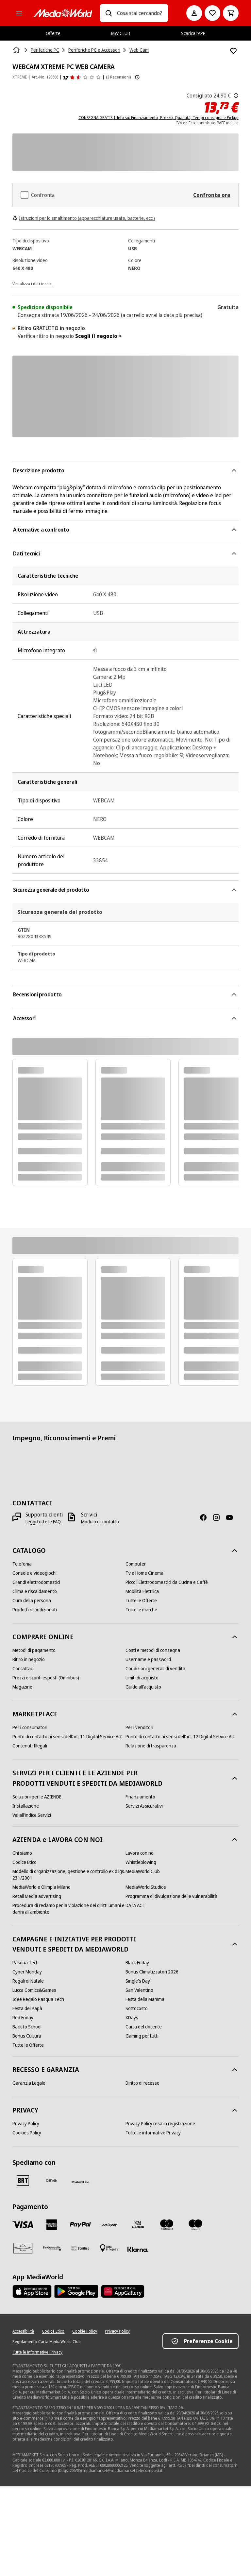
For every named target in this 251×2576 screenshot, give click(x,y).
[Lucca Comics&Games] (34, 1990)
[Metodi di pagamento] (34, 1650)
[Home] (17, 50)
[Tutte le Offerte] (141, 1600)
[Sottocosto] (137, 2008)
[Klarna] (137, 2249)
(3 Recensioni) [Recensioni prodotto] (118, 77)
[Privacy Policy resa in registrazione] (160, 2123)
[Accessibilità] (23, 2331)
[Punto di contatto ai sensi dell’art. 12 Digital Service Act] (180, 1736)
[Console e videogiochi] (34, 1573)
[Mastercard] (166, 2224)
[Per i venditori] (139, 1727)
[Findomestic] (51, 2248)
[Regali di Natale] (28, 1981)
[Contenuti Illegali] (29, 1746)
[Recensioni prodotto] (82, 77)
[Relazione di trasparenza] (151, 1746)
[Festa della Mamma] (145, 1999)
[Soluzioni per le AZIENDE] (36, 1797)
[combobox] (139, 13)
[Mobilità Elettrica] (142, 1591)
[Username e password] (148, 1659)
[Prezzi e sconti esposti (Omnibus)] (45, 1677)
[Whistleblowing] (141, 1862)
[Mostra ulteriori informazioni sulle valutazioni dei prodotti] (137, 77)
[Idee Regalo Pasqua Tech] (38, 1999)
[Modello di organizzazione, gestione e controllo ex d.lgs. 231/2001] (69, 1874)
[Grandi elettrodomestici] (36, 1582)
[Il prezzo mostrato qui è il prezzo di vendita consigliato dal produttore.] (236, 95)
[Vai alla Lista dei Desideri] (212, 13)
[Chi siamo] (22, 1853)
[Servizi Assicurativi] (144, 1806)
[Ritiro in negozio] (28, 1659)
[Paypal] (80, 2224)
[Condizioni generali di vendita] (155, 1668)
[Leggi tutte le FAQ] (43, 1521)
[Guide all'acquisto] (143, 1687)
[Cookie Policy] (84, 2331)
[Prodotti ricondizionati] (34, 1609)
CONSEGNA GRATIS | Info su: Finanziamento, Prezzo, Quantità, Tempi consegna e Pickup (158, 117)
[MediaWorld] (62, 13)
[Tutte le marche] (141, 1609)
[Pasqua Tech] (25, 1962)
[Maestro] (195, 2224)
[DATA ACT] (135, 1905)
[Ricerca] (108, 13)
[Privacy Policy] (25, 2123)
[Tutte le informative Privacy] (153, 2132)
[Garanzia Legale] (28, 2083)
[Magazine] (22, 1687)
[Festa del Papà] (27, 2008)
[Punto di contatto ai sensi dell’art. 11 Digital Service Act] (67, 1736)
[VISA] (22, 2224)
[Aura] (22, 2248)
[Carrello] (231, 13)
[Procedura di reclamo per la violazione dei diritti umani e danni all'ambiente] (69, 1908)
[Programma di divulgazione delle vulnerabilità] (171, 1896)
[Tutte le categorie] (18, 13)
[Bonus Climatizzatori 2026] (152, 1972)
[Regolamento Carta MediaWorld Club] (46, 2341)
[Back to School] (27, 2027)
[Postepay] (109, 2224)
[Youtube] (232, 1517)
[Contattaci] (23, 1668)
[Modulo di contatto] (100, 1521)
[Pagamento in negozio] (109, 2248)
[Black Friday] (137, 1962)
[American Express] (51, 2224)
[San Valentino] (139, 1990)
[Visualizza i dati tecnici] (32, 283)
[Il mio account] (194, 13)
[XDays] (132, 2017)
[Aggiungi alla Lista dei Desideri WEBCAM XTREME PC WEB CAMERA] (233, 51)
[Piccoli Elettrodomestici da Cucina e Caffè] (167, 1582)
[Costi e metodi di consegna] (153, 1650)
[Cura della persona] (31, 1600)
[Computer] (136, 1564)
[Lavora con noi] (140, 1853)
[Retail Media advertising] (36, 1896)
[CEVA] (51, 2180)
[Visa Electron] (137, 2224)
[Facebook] (205, 1517)
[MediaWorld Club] (143, 1871)
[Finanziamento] (140, 1797)
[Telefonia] (22, 1564)
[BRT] (22, 2180)
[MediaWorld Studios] (146, 1887)
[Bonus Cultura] (26, 2036)
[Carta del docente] (144, 2027)
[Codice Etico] (24, 1862)
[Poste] (80, 2182)
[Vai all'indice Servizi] (31, 1815)
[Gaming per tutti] (142, 2036)
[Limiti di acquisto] (142, 1677)
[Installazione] (25, 1806)
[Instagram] (219, 1517)
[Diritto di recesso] (142, 2083)
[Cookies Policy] (26, 2132)
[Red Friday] (22, 2017)
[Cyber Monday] (27, 1972)
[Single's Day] (138, 1981)
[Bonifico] (80, 2248)
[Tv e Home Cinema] (144, 1573)
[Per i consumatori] (29, 1727)
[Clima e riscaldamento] (34, 1591)
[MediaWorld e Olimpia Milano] (41, 1887)
